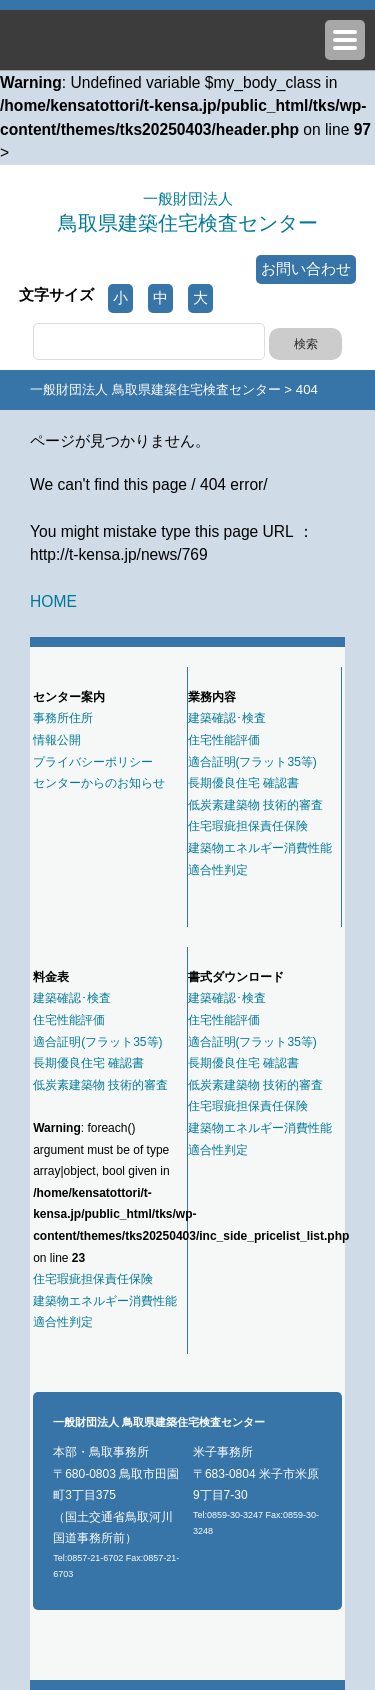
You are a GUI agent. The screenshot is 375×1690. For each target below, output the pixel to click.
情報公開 (57, 740)
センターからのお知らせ (99, 783)
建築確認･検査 (227, 718)
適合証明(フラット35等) (252, 762)
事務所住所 (63, 718)
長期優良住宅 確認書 (243, 783)
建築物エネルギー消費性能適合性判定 (260, 859)
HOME (53, 601)
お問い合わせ (306, 269)
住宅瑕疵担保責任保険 (248, 826)
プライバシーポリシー (93, 762)
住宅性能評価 (224, 740)
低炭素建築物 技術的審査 (255, 805)
